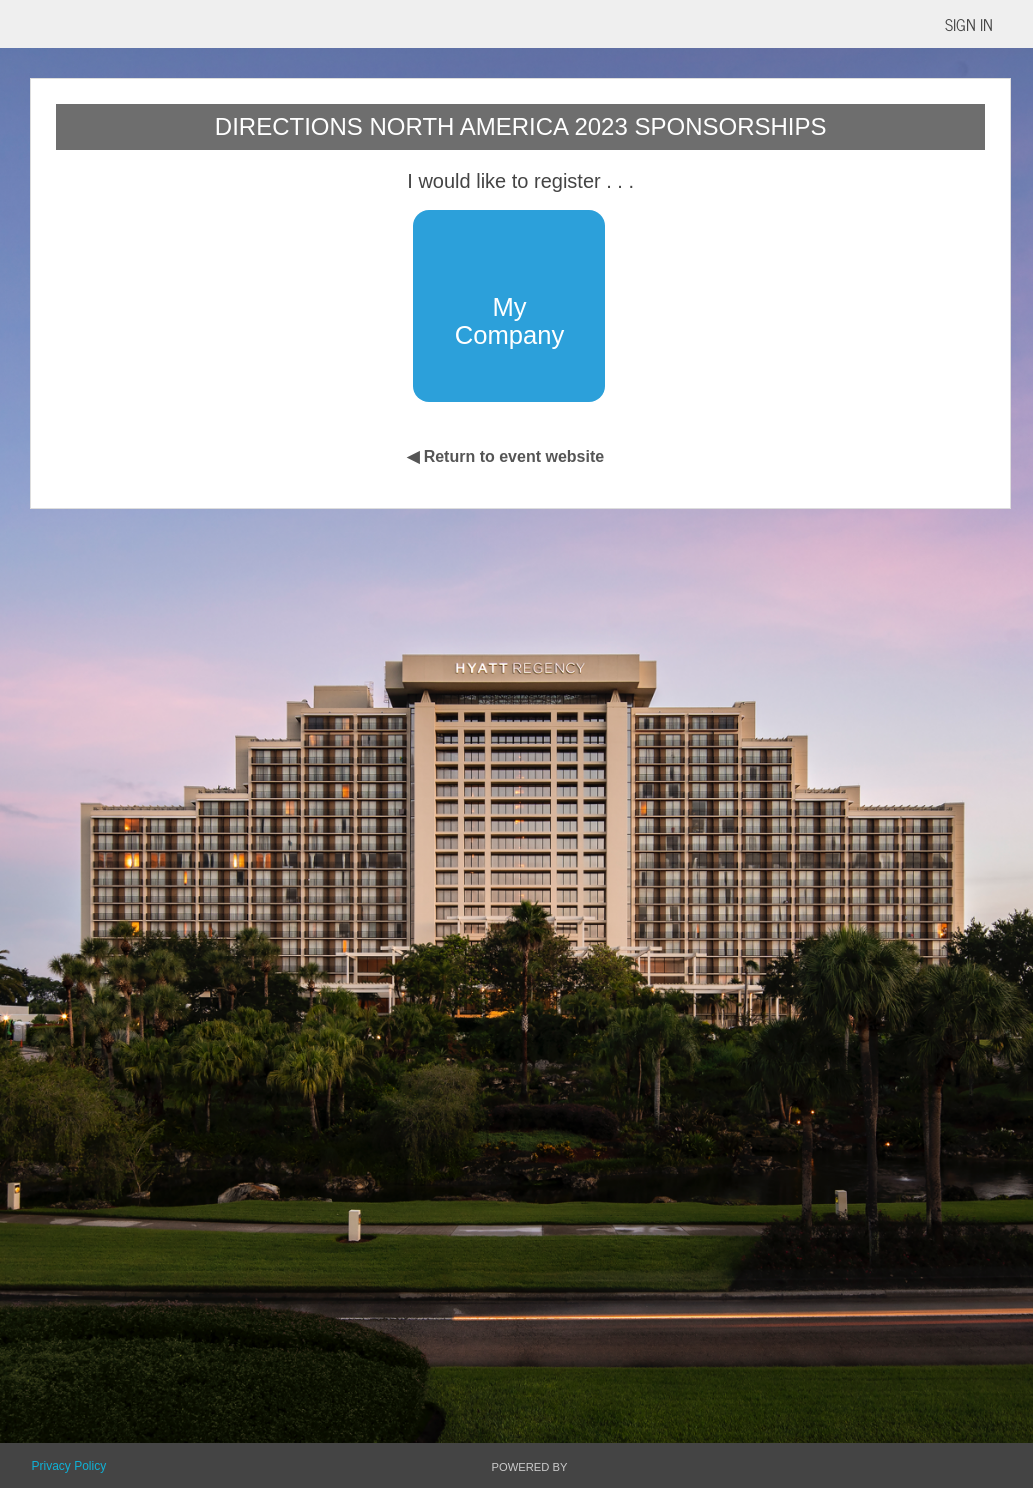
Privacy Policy (68, 1466)
